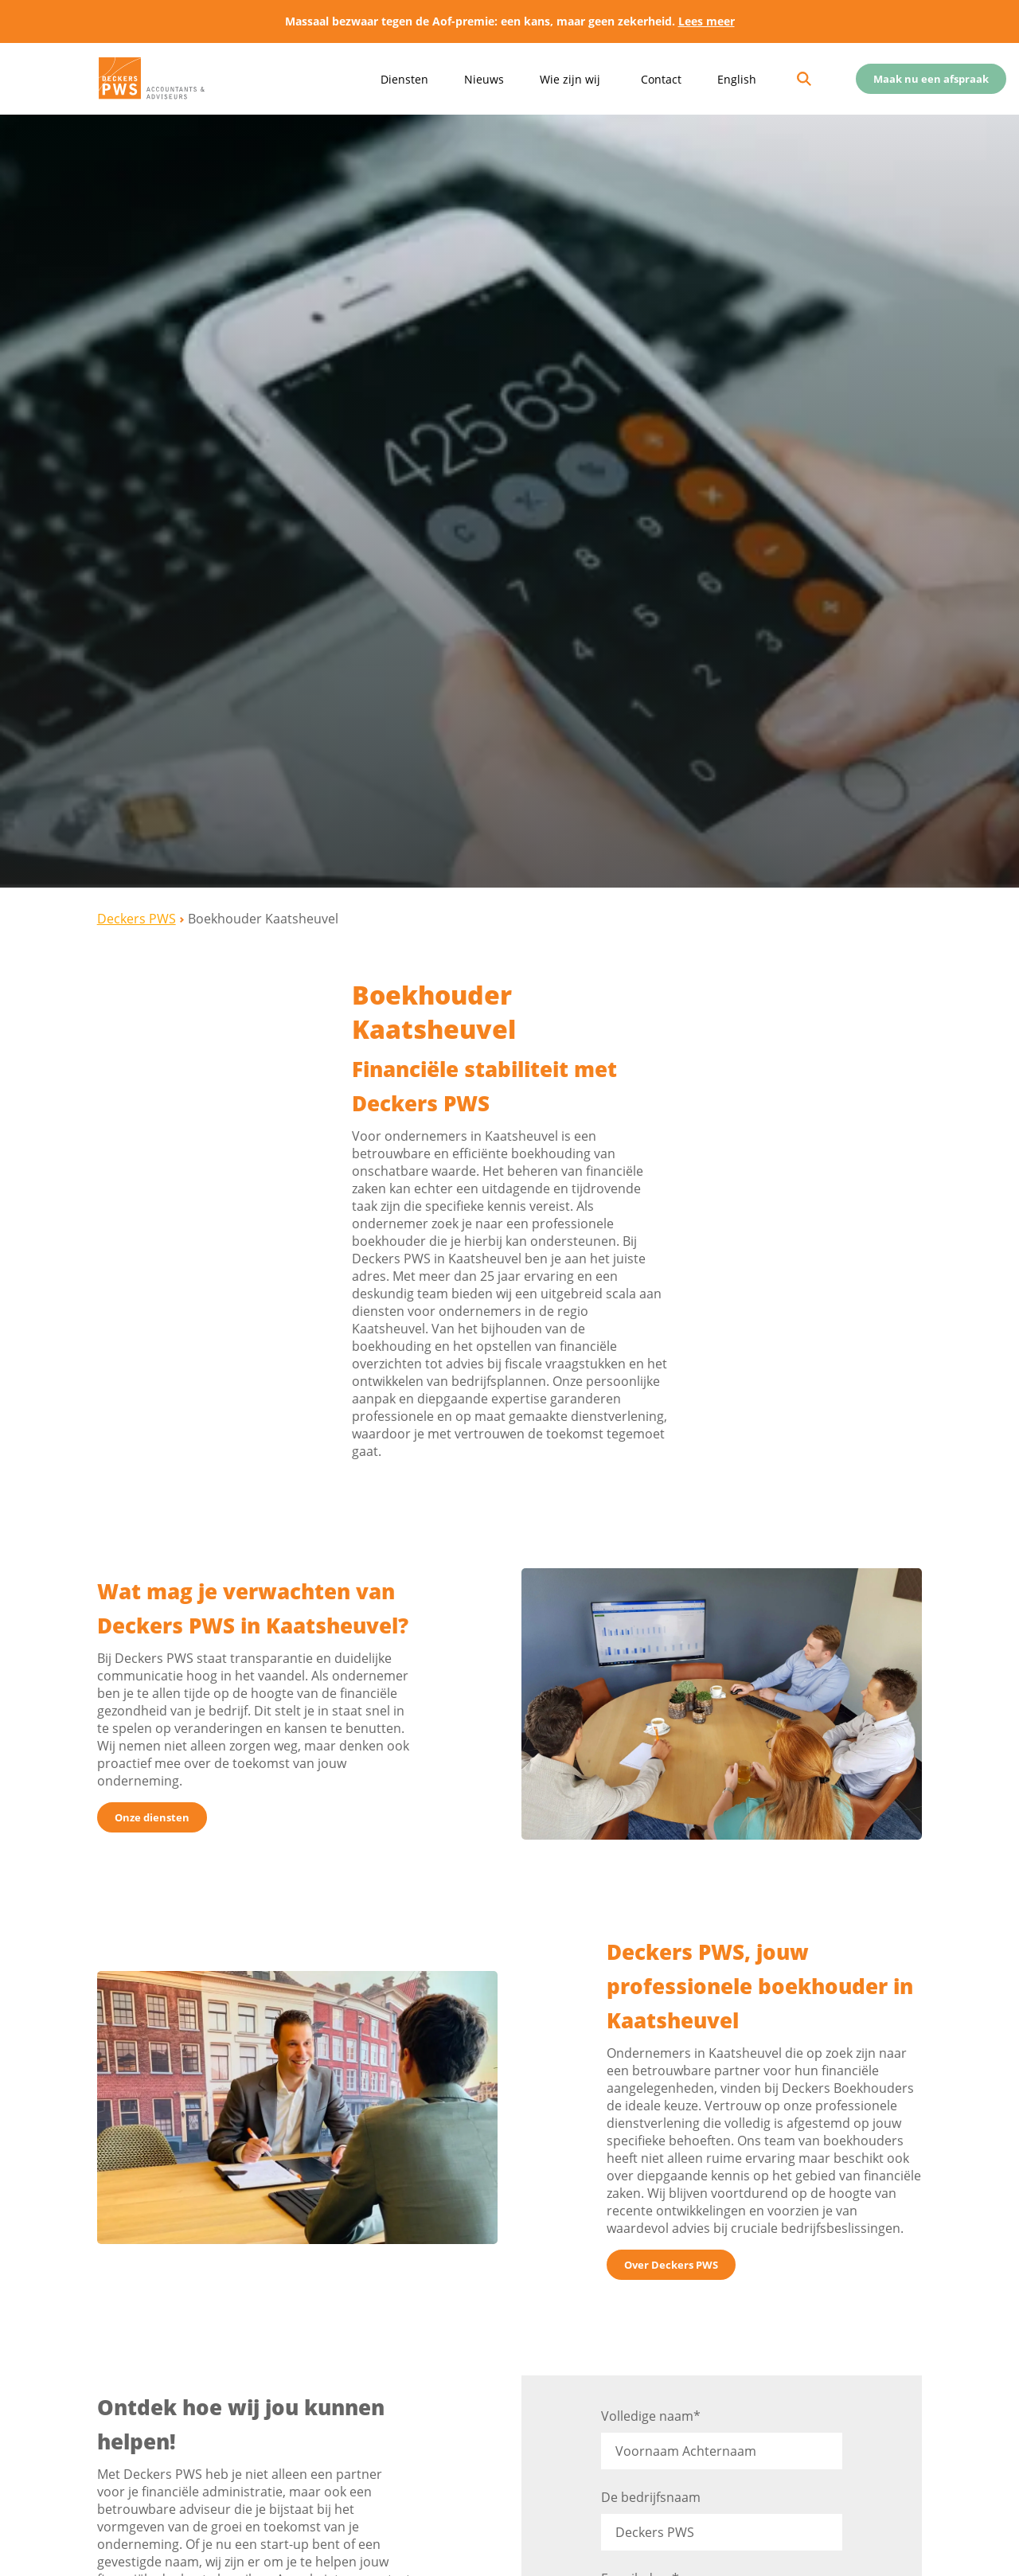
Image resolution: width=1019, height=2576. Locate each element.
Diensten (404, 79)
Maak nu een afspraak (931, 79)
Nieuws (484, 79)
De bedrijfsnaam (721, 2514)
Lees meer (706, 21)
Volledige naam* (721, 2433)
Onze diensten (152, 1817)
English (736, 79)
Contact (661, 79)
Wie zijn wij (570, 79)
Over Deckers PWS (671, 2265)
